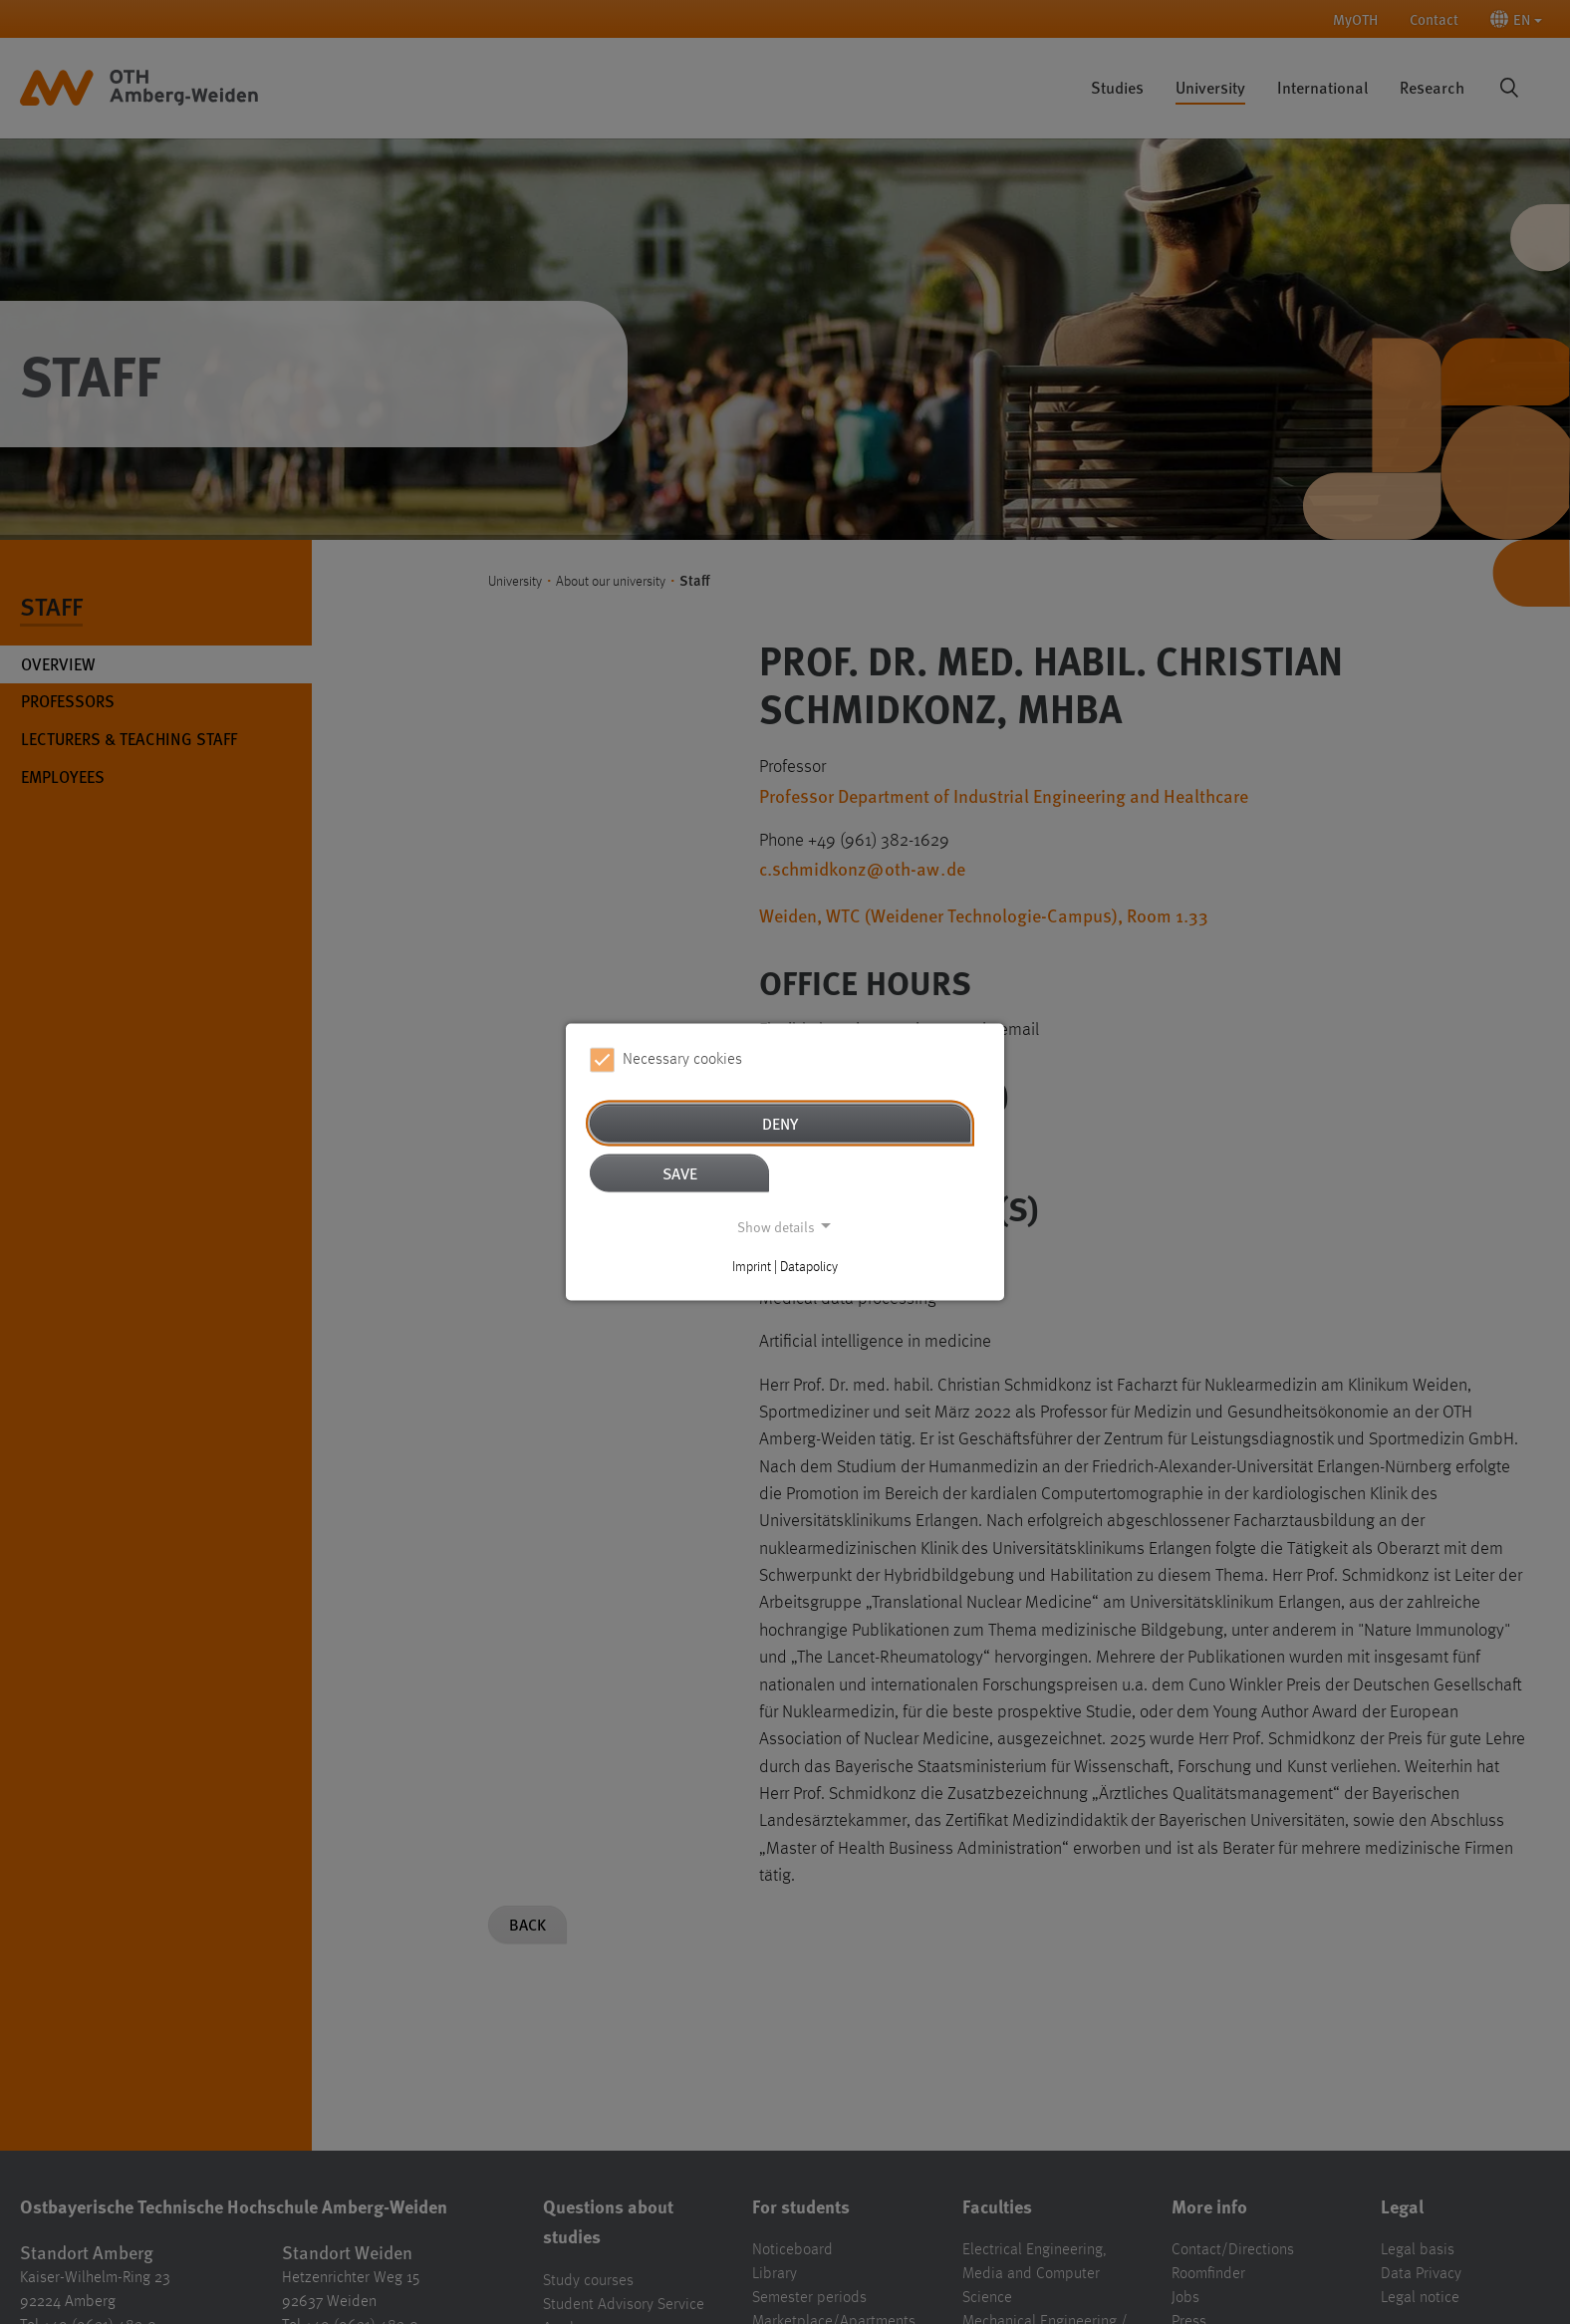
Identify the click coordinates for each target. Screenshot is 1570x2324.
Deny (780, 1122)
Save (679, 1172)
